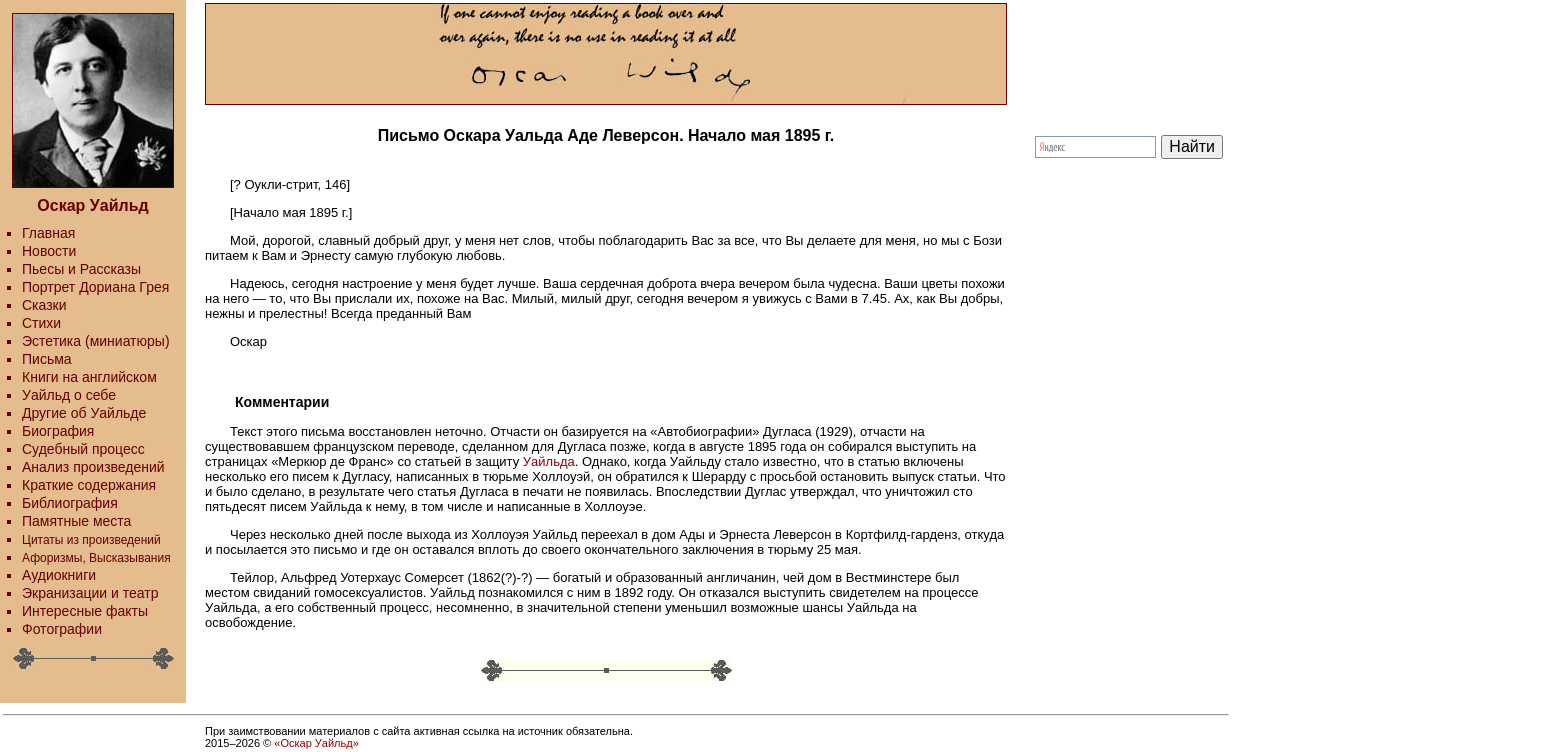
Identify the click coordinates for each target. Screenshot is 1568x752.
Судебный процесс (83, 449)
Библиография (70, 503)
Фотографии (62, 629)
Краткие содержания (89, 485)
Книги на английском (89, 377)
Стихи (41, 323)
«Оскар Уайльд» (316, 743)
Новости (49, 251)
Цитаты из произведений (91, 540)
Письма (47, 359)
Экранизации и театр (90, 593)
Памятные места (76, 521)
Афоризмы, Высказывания (96, 558)
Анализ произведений (93, 467)
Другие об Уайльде (84, 413)
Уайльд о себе (69, 395)
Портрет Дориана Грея (95, 287)
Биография (58, 431)
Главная (48, 233)
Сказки (44, 305)
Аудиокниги (59, 575)
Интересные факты (85, 611)
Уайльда (549, 461)
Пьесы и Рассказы (81, 269)
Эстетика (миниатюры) (96, 341)
